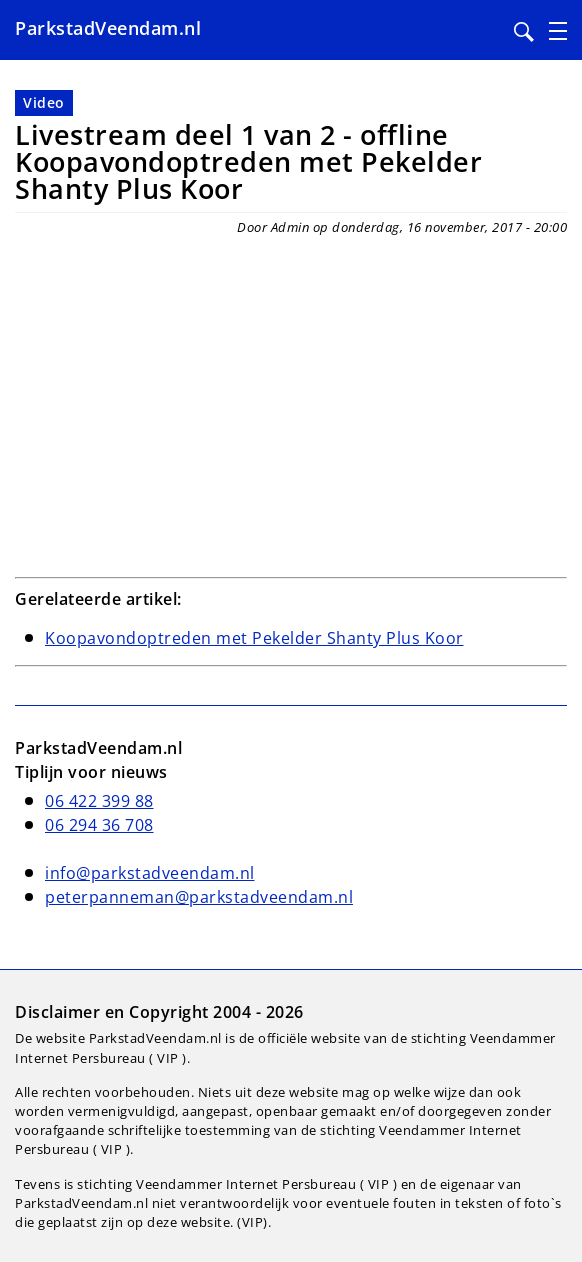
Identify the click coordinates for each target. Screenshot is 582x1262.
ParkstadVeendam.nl (108, 28)
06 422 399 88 (99, 801)
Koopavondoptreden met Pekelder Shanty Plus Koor (254, 638)
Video (44, 102)
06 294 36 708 (99, 825)
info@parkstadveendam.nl (150, 873)
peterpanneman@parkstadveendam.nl (199, 897)
